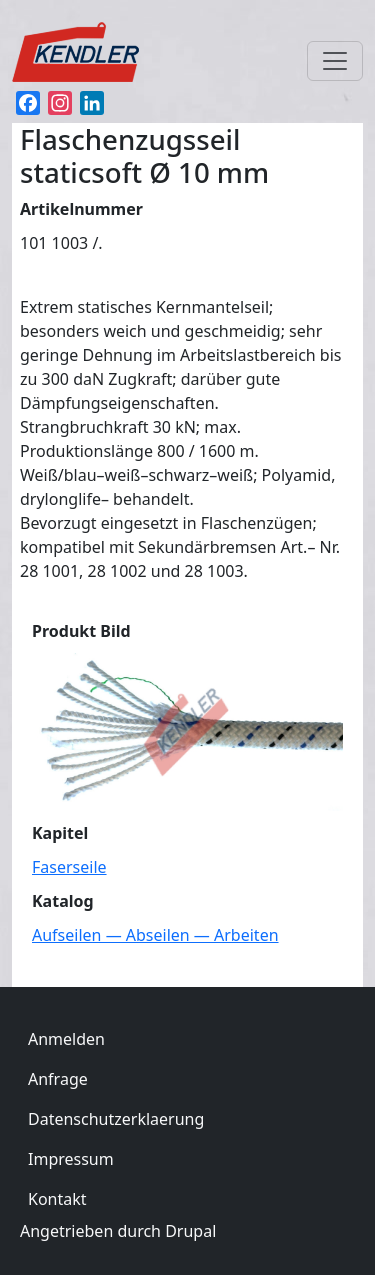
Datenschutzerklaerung (116, 1119)
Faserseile (69, 867)
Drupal (190, 1231)
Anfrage (58, 1079)
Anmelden (66, 1039)
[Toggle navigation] (335, 61)
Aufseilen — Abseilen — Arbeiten (155, 935)
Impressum (71, 1159)
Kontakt (57, 1199)
